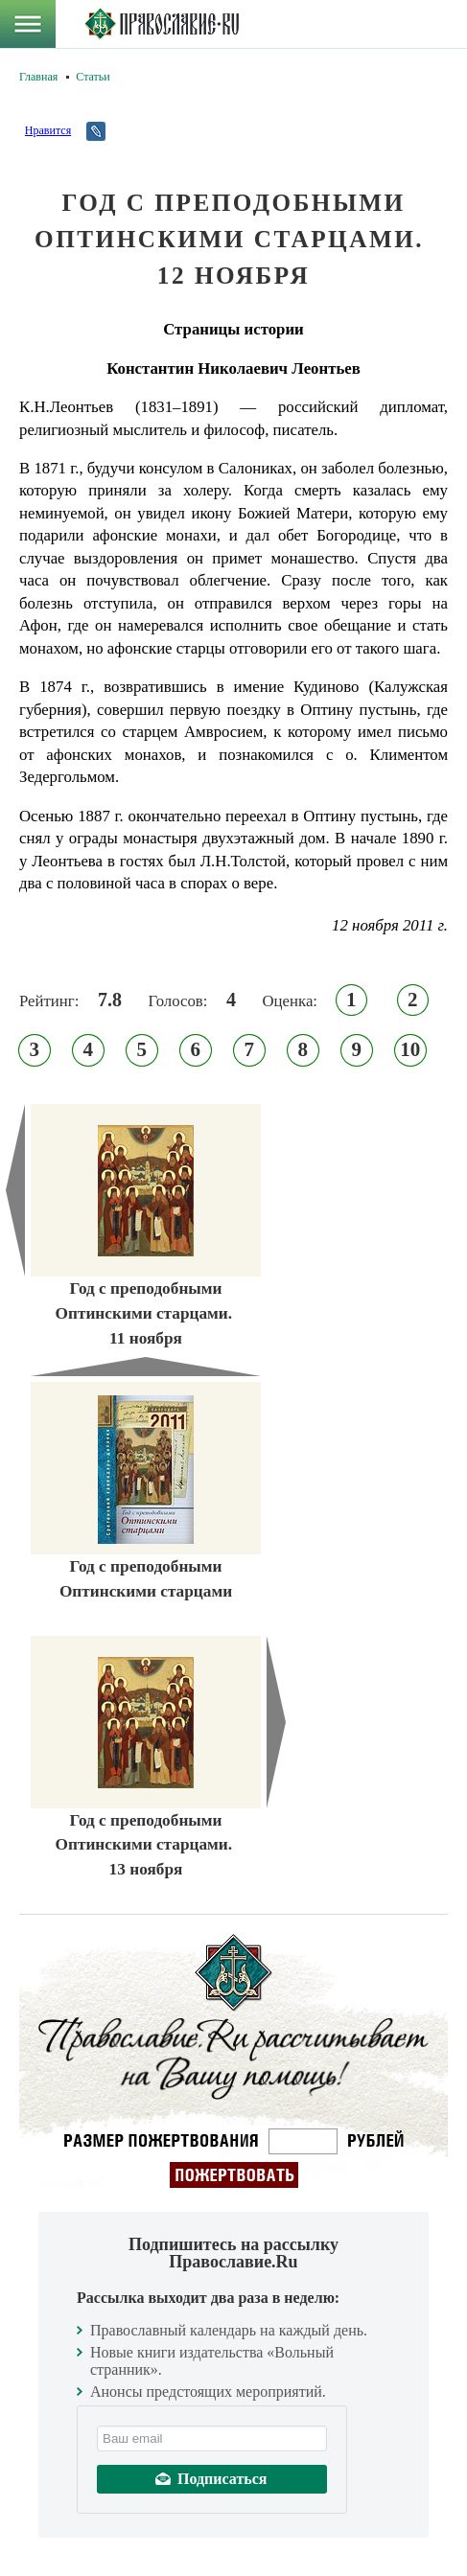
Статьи (92, 76)
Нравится (48, 130)
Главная (38, 76)
